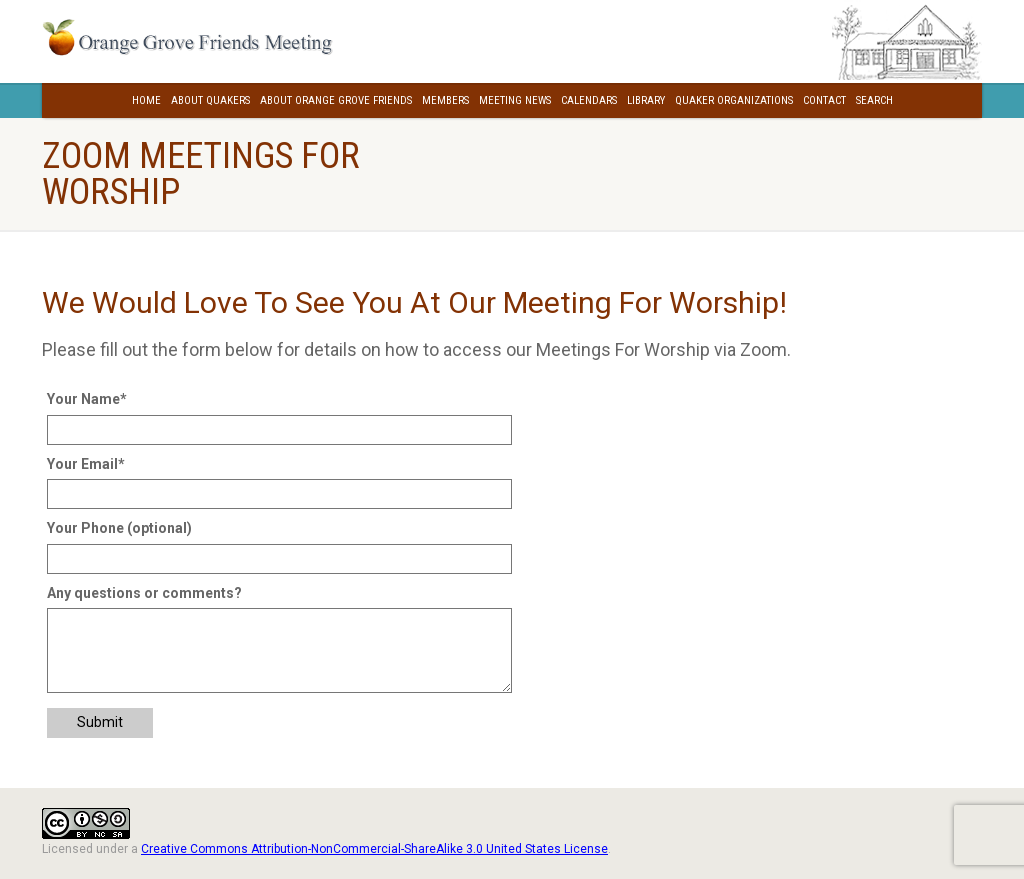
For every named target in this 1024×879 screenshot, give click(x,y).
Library (646, 100)
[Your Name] (279, 430)
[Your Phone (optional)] (279, 559)
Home (146, 100)
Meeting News (515, 100)
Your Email (86, 464)
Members (445, 100)
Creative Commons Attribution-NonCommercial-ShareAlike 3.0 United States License (374, 849)
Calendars (589, 100)
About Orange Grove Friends (336, 100)
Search (874, 100)
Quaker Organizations (734, 100)
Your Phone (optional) (119, 528)
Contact (824, 100)
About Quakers (210, 100)
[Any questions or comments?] (279, 650)
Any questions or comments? (144, 593)
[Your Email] (279, 494)
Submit (100, 722)
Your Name (87, 399)
